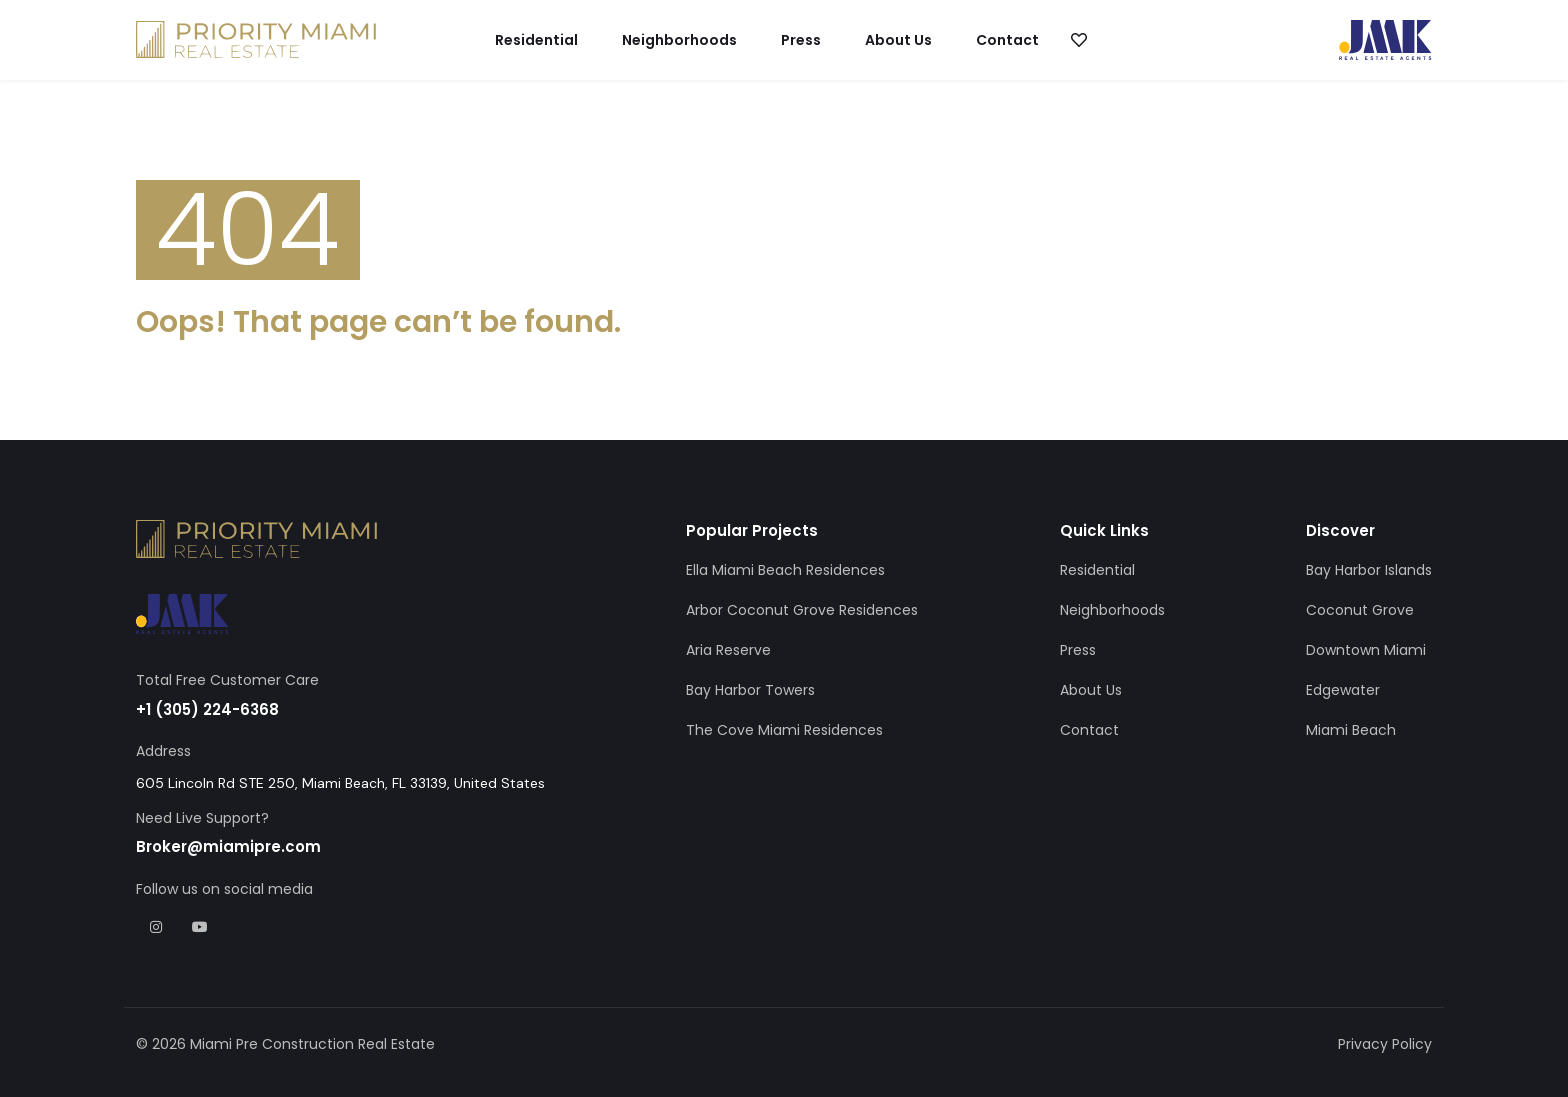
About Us (898, 40)
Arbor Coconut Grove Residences (802, 610)
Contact (1007, 40)
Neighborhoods (679, 40)
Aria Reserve (728, 650)
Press (801, 40)
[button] (1078, 40)
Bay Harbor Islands (1369, 570)
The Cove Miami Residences (784, 730)
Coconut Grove (1360, 610)
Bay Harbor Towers (750, 690)
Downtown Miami (1366, 650)
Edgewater (1343, 690)
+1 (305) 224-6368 (207, 709)
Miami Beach (1351, 730)
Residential (536, 40)
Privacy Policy (1385, 1044)
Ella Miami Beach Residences (785, 570)
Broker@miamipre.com (228, 846)
